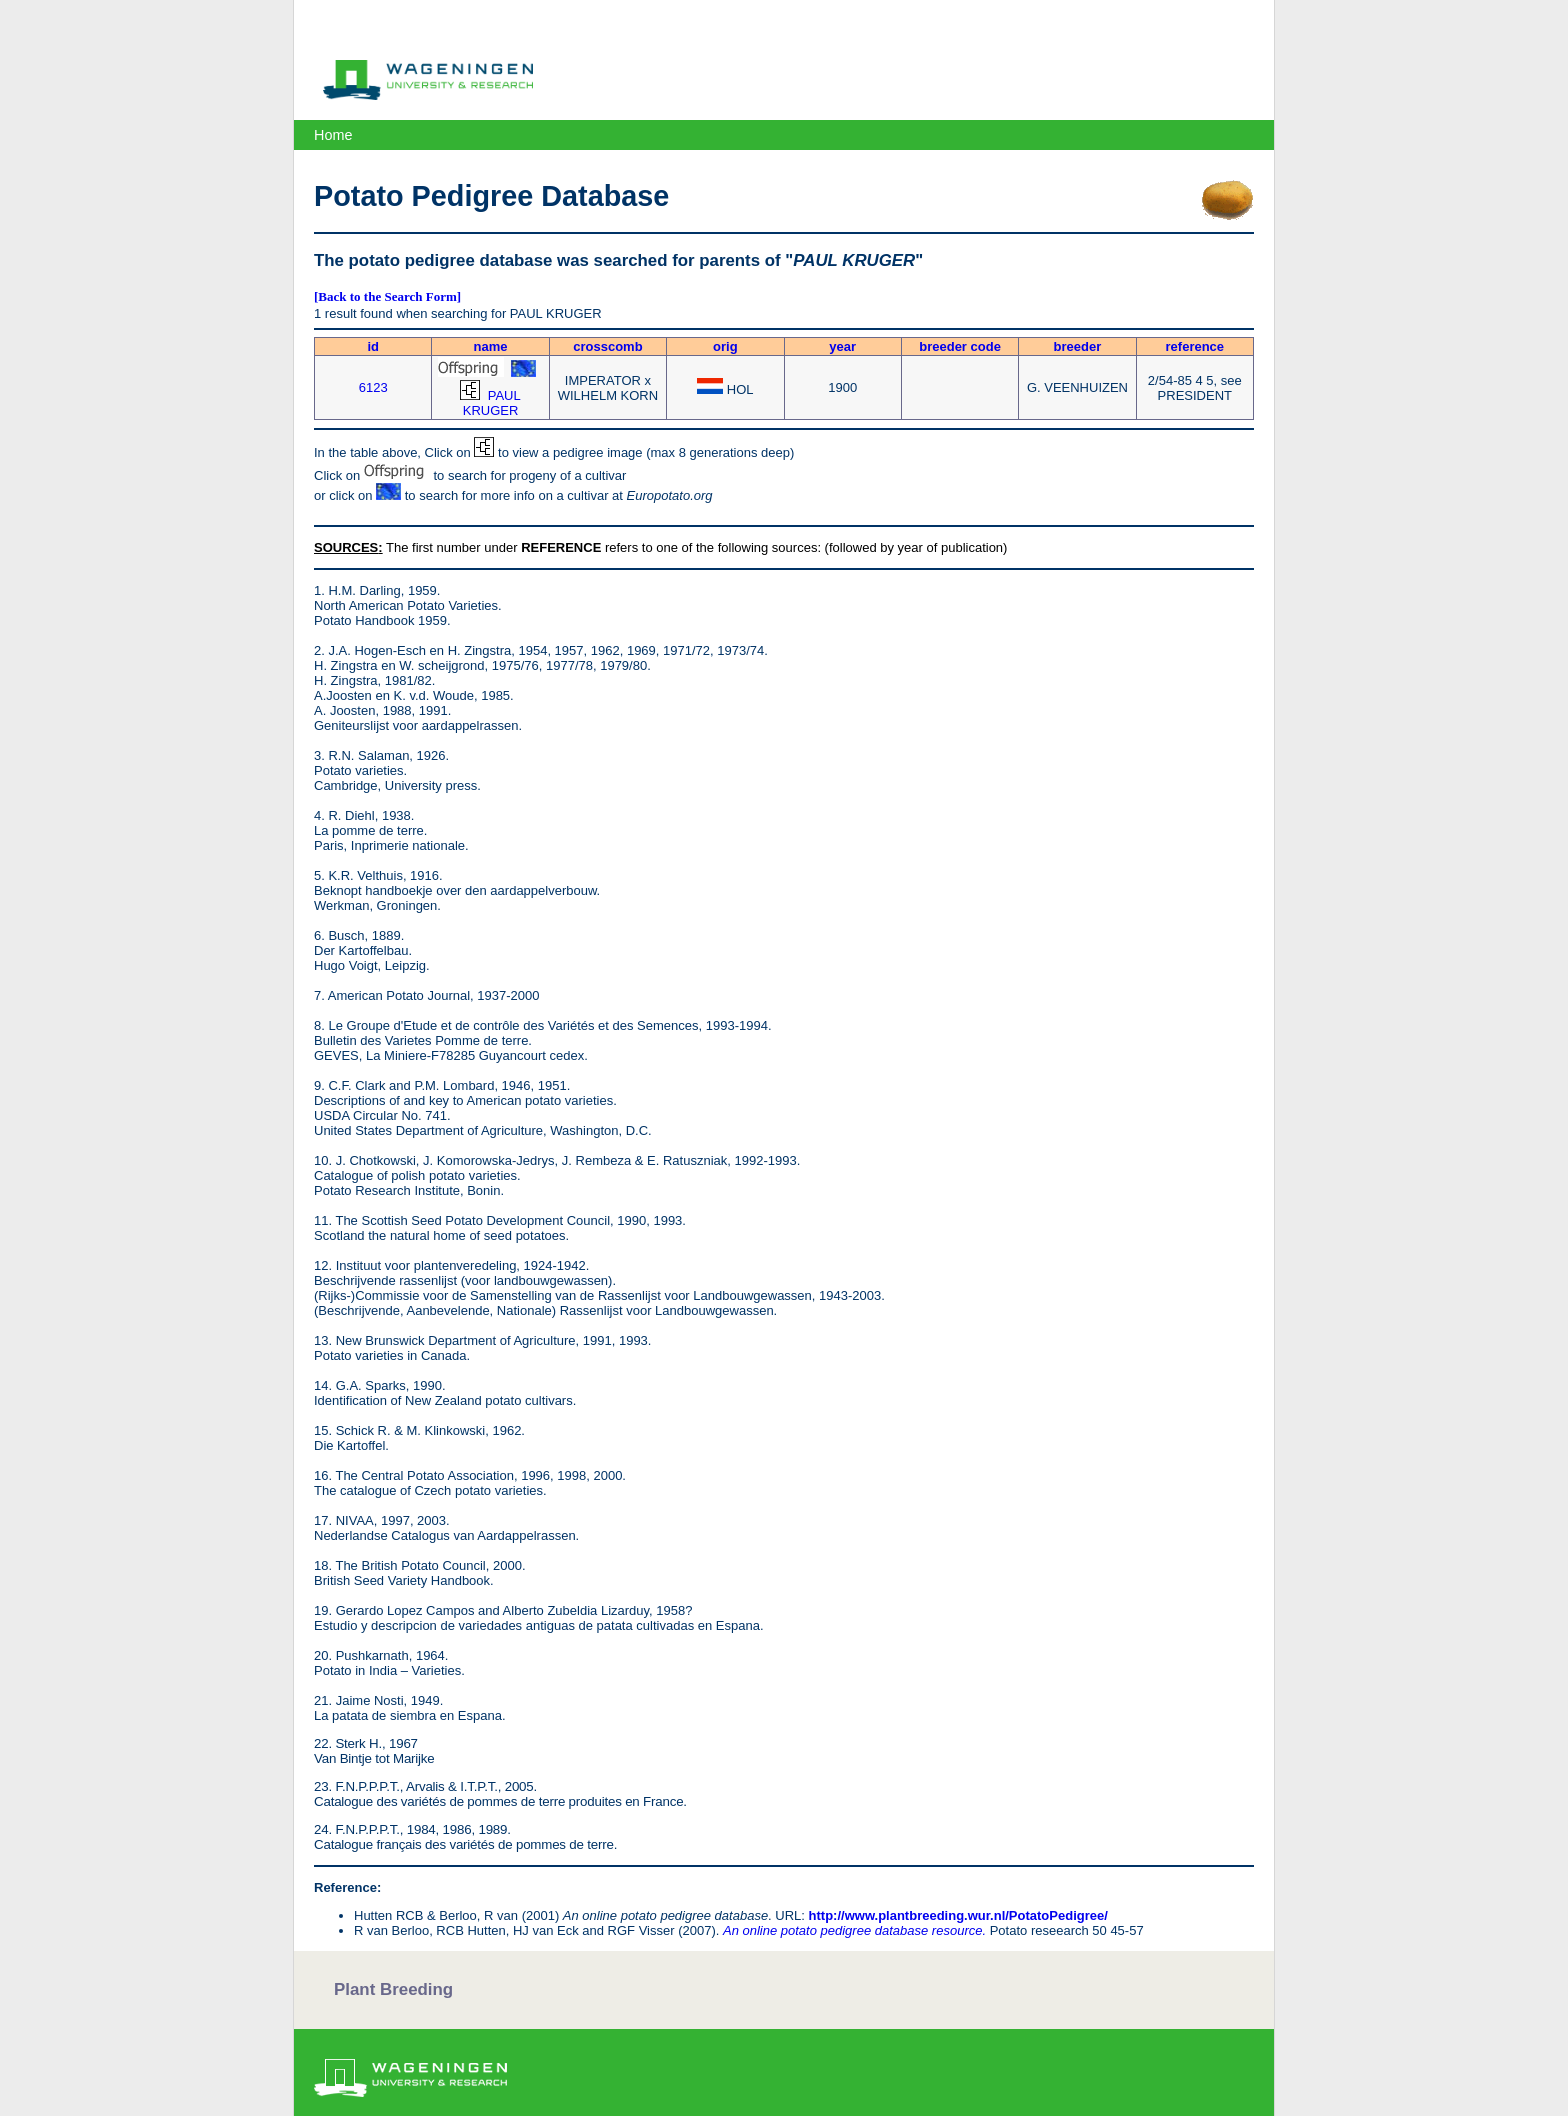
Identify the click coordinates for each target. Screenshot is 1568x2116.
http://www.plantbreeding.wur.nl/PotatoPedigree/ (958, 1915)
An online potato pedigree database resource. (854, 1930)
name (491, 346)
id (373, 346)
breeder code (960, 346)
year (842, 346)
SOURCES (346, 547)
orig (725, 346)
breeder (1078, 346)
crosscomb (607, 346)
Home (333, 135)
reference (1195, 346)
